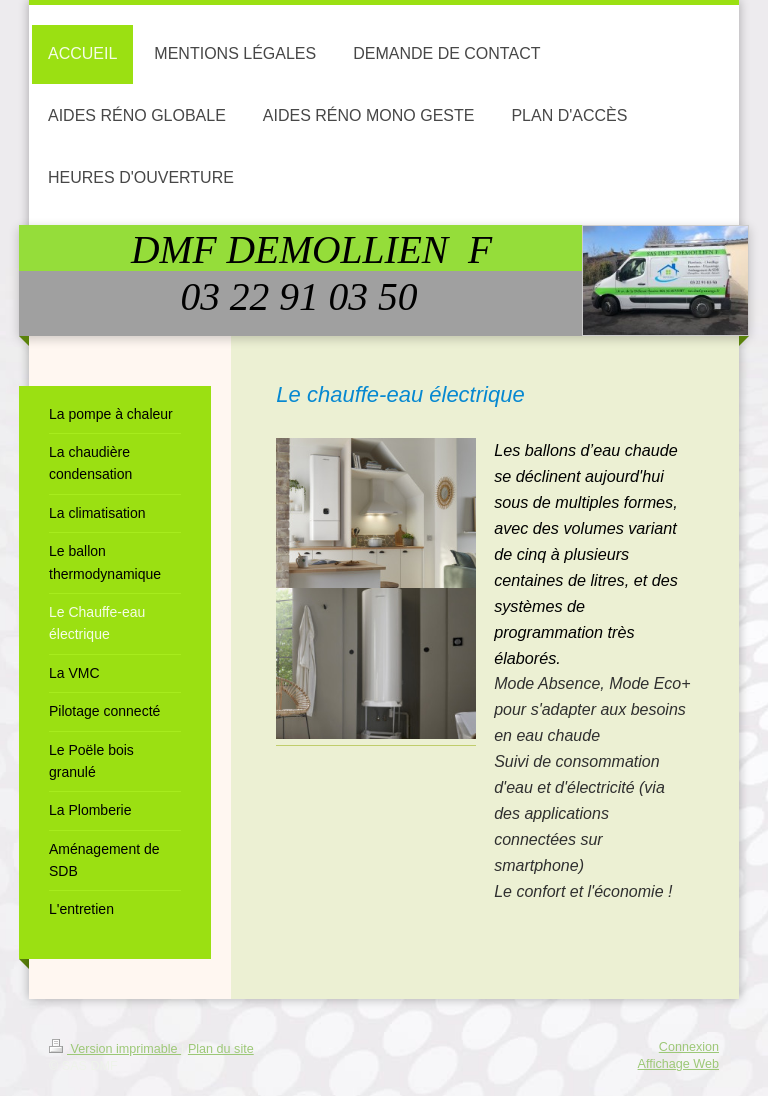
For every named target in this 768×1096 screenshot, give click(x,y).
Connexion (689, 1047)
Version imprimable (115, 1049)
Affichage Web (678, 1064)
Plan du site (221, 1049)
